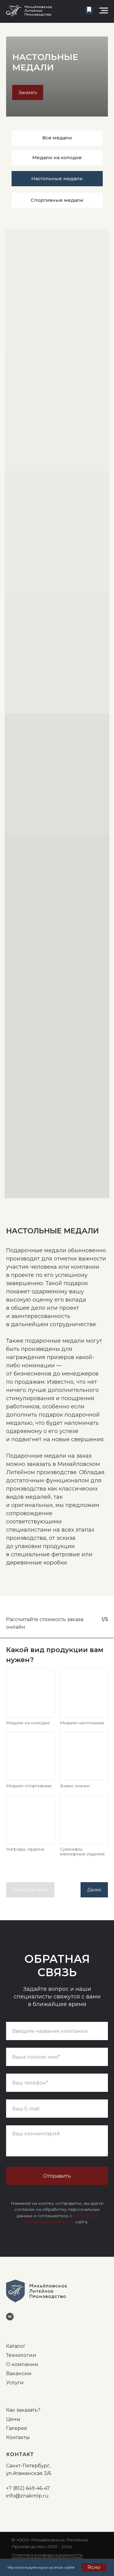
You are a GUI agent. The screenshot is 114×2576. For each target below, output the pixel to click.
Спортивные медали (57, 200)
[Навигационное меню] (103, 11)
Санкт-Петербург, (28, 2466)
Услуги (15, 2383)
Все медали (57, 138)
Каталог (16, 2346)
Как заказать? (23, 2410)
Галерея (16, 2428)
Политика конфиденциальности (47, 2555)
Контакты (18, 2437)
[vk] (12, 2319)
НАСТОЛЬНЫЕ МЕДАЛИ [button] (45, 62)
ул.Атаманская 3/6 (28, 2473)
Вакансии (19, 2373)
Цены (13, 2419)
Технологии (21, 2355)
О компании (22, 2364)
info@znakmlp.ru (27, 2496)
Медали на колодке (57, 157)
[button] (89, 10)
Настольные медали (57, 178)
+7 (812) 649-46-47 (28, 2488)
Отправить (57, 2176)
